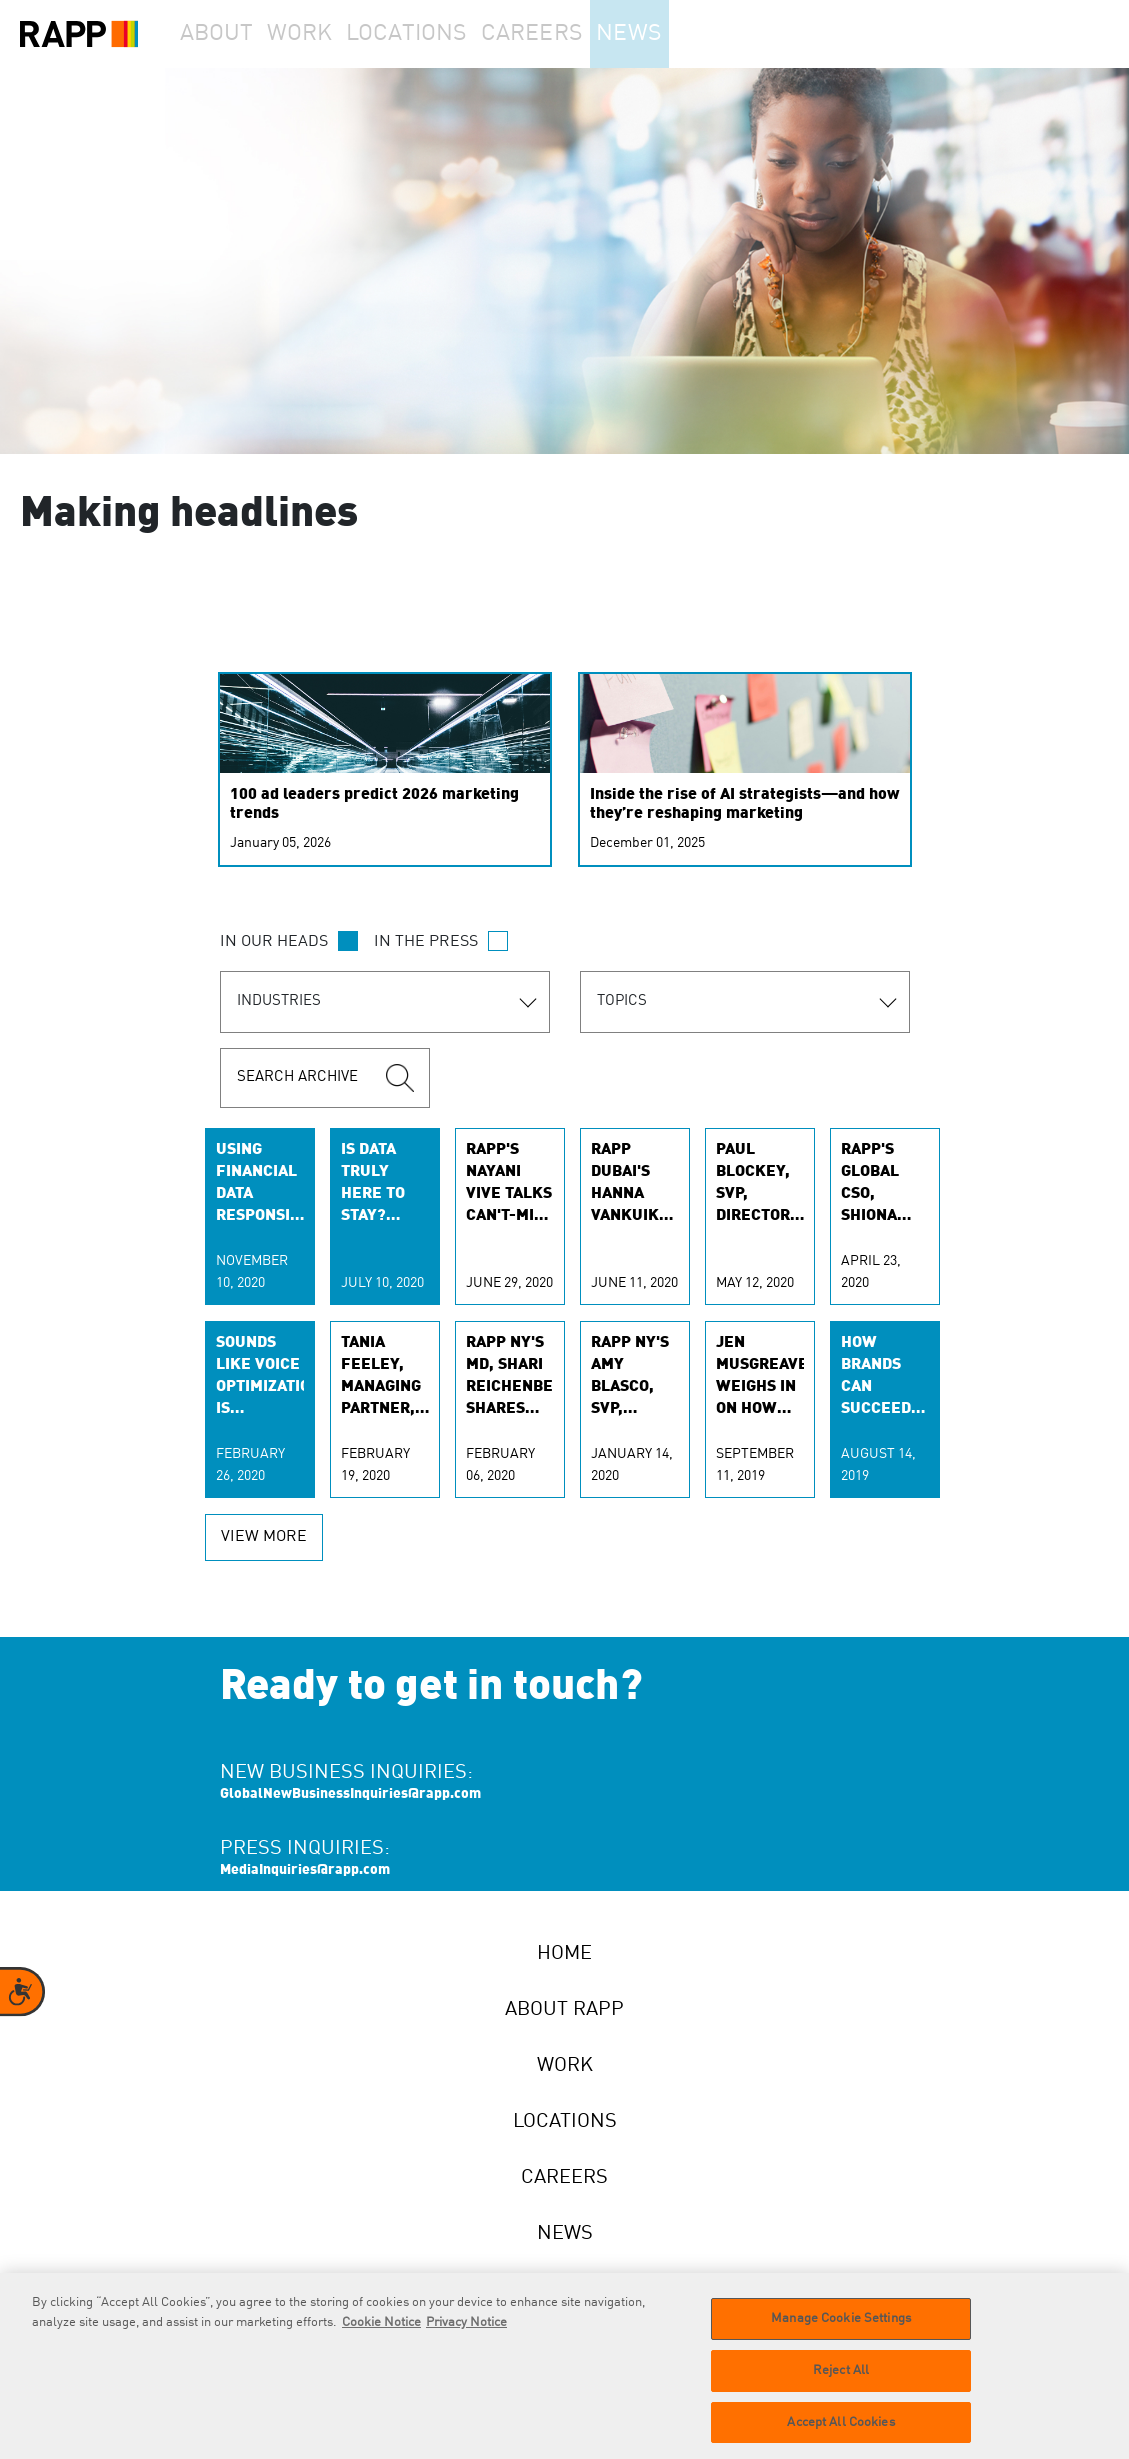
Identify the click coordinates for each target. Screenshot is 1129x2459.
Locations (446, 34)
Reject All (841, 2383)
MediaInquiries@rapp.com (305, 1870)
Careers (572, 34)
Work (329, 34)
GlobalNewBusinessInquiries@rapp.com (350, 1794)
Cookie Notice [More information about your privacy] (381, 2335)
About (226, 34)
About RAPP (564, 2010)
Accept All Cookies (840, 2434)
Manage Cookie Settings (841, 2331)
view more (264, 1537)
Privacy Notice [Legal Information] (466, 2335)
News (683, 34)
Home (564, 1954)
